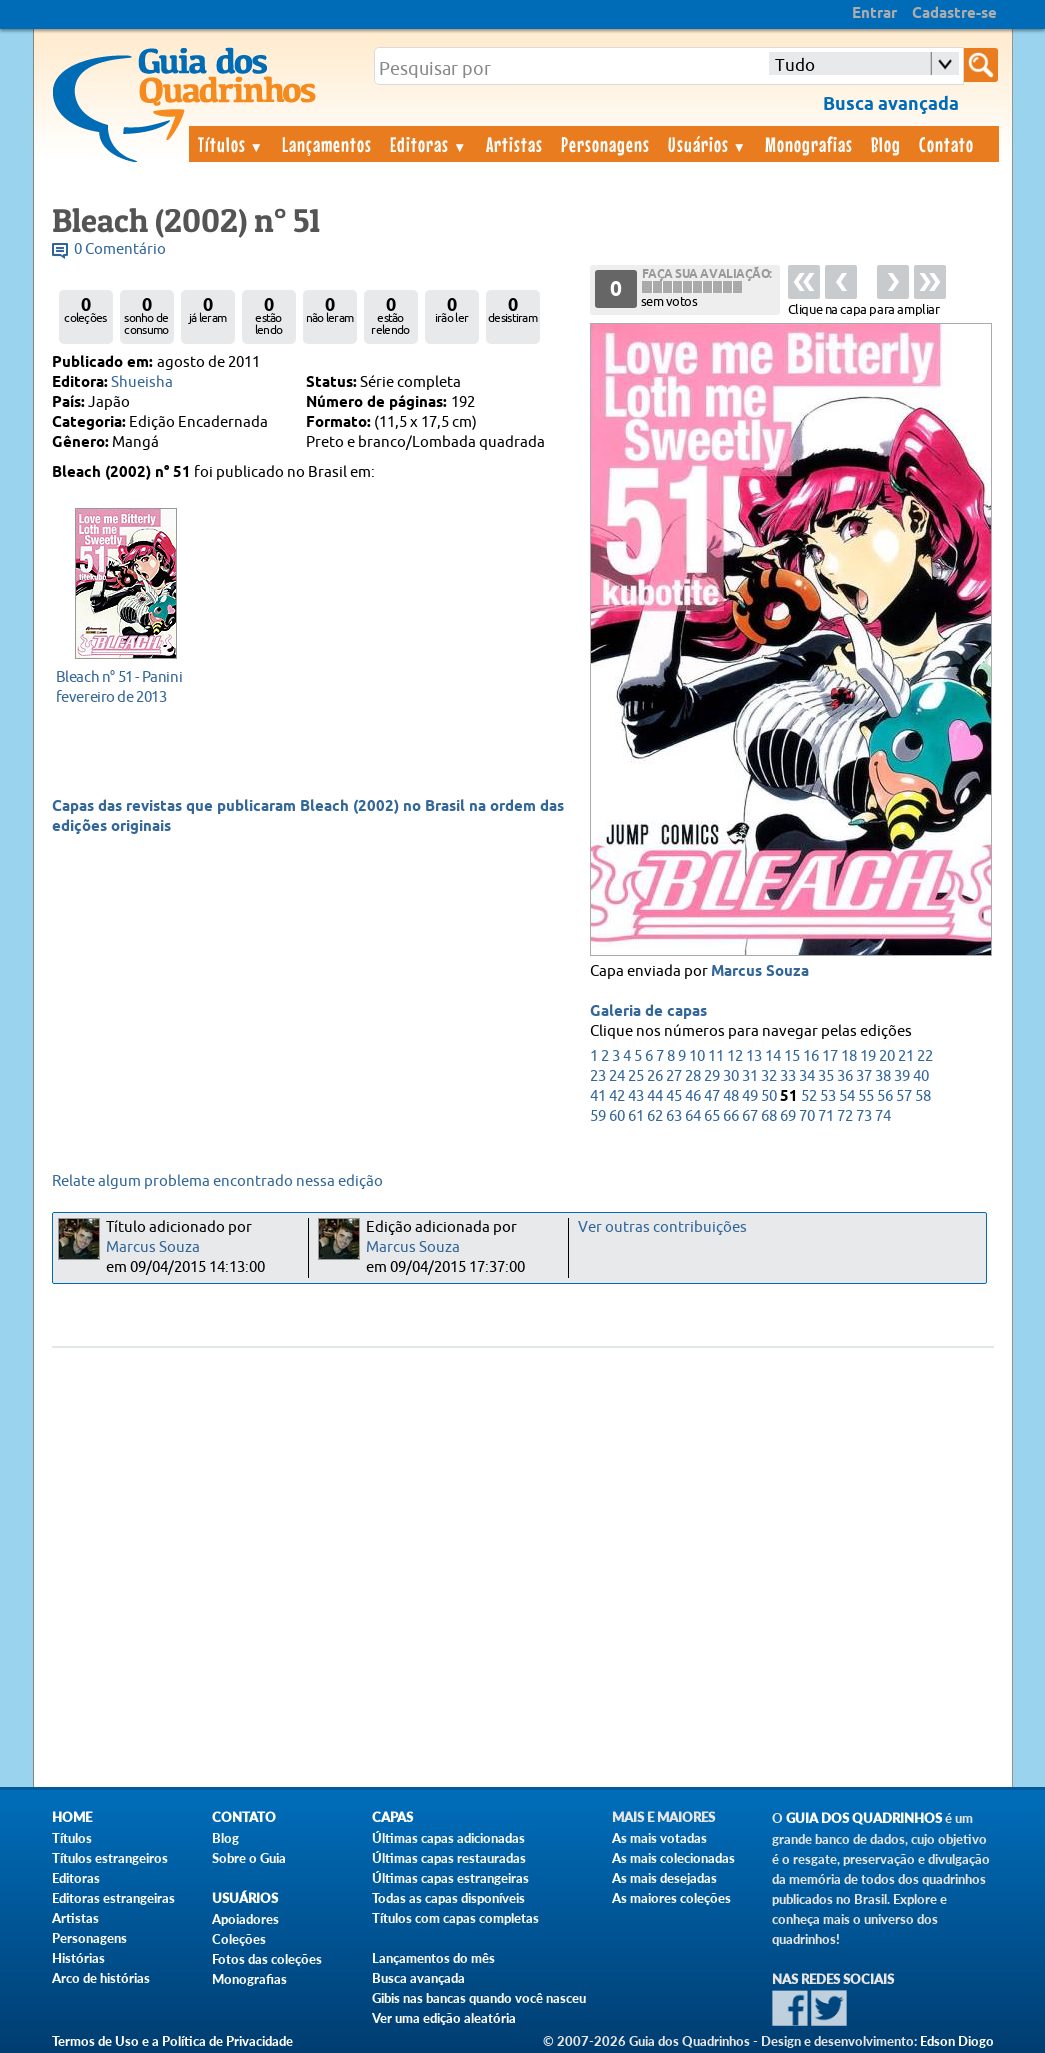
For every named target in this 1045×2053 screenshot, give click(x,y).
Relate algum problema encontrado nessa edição (217, 1181)
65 (712, 1116)
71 (826, 1116)
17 (830, 1056)
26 (655, 1076)
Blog (886, 144)
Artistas (514, 144)
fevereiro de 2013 (120, 686)
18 (849, 1056)
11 (716, 1056)
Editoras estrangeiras (113, 1898)
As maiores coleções (671, 1898)
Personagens (605, 144)
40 (921, 1076)
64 (693, 1116)
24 (617, 1076)
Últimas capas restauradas (449, 1858)
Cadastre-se (954, 14)
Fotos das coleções (267, 1959)
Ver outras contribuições (662, 1227)
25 (636, 1076)
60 (617, 1116)
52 (809, 1096)
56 (885, 1096)
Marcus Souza (760, 972)
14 (773, 1056)
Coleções (239, 1939)
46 (693, 1096)
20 (887, 1056)
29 (712, 1076)
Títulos (231, 144)
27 (674, 1076)
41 (598, 1096)
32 (769, 1076)
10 (697, 1056)
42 (617, 1096)
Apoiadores (245, 1919)
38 (883, 1076)
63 (674, 1116)
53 (828, 1096)
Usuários (708, 144)
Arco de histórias (101, 1978)
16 (811, 1056)
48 (731, 1096)
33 (788, 1076)
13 (754, 1056)
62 (655, 1116)
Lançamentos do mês (433, 1958)
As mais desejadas (664, 1878)
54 (847, 1096)
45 (674, 1096)
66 (731, 1116)
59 (598, 1116)
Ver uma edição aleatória (444, 2018)
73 (864, 1116)
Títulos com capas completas (455, 1918)
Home (72, 1817)
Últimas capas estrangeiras (450, 1878)
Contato (946, 144)
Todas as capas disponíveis (448, 1898)
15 (792, 1056)
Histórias (78, 1958)
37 (864, 1076)
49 (750, 1096)
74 (883, 1116)
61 (636, 1116)
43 (636, 1096)
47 (712, 1096)
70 (807, 1116)
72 (845, 1116)
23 (598, 1076)
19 (868, 1056)
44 (655, 1096)
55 (866, 1096)
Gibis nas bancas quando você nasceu (479, 1998)
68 (769, 1116)
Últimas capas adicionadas (448, 1838)
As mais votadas (659, 1838)
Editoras (429, 144)
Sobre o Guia (249, 1858)
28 (693, 1076)
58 (923, 1096)
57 (904, 1096)
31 (750, 1076)
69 (788, 1116)
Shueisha (142, 382)
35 (826, 1076)
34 (807, 1076)
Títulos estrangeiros (110, 1858)
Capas (392, 1817)
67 (750, 1116)
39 (902, 1076)
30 (731, 1076)
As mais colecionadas (673, 1858)
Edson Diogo (957, 2041)
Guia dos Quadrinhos (864, 1818)
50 (769, 1096)
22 (925, 1056)
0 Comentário (120, 249)
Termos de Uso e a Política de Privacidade (172, 2041)
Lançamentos (327, 144)
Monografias (809, 144)
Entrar (874, 14)
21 (906, 1056)
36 (845, 1076)
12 (735, 1056)
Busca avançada (418, 1978)
